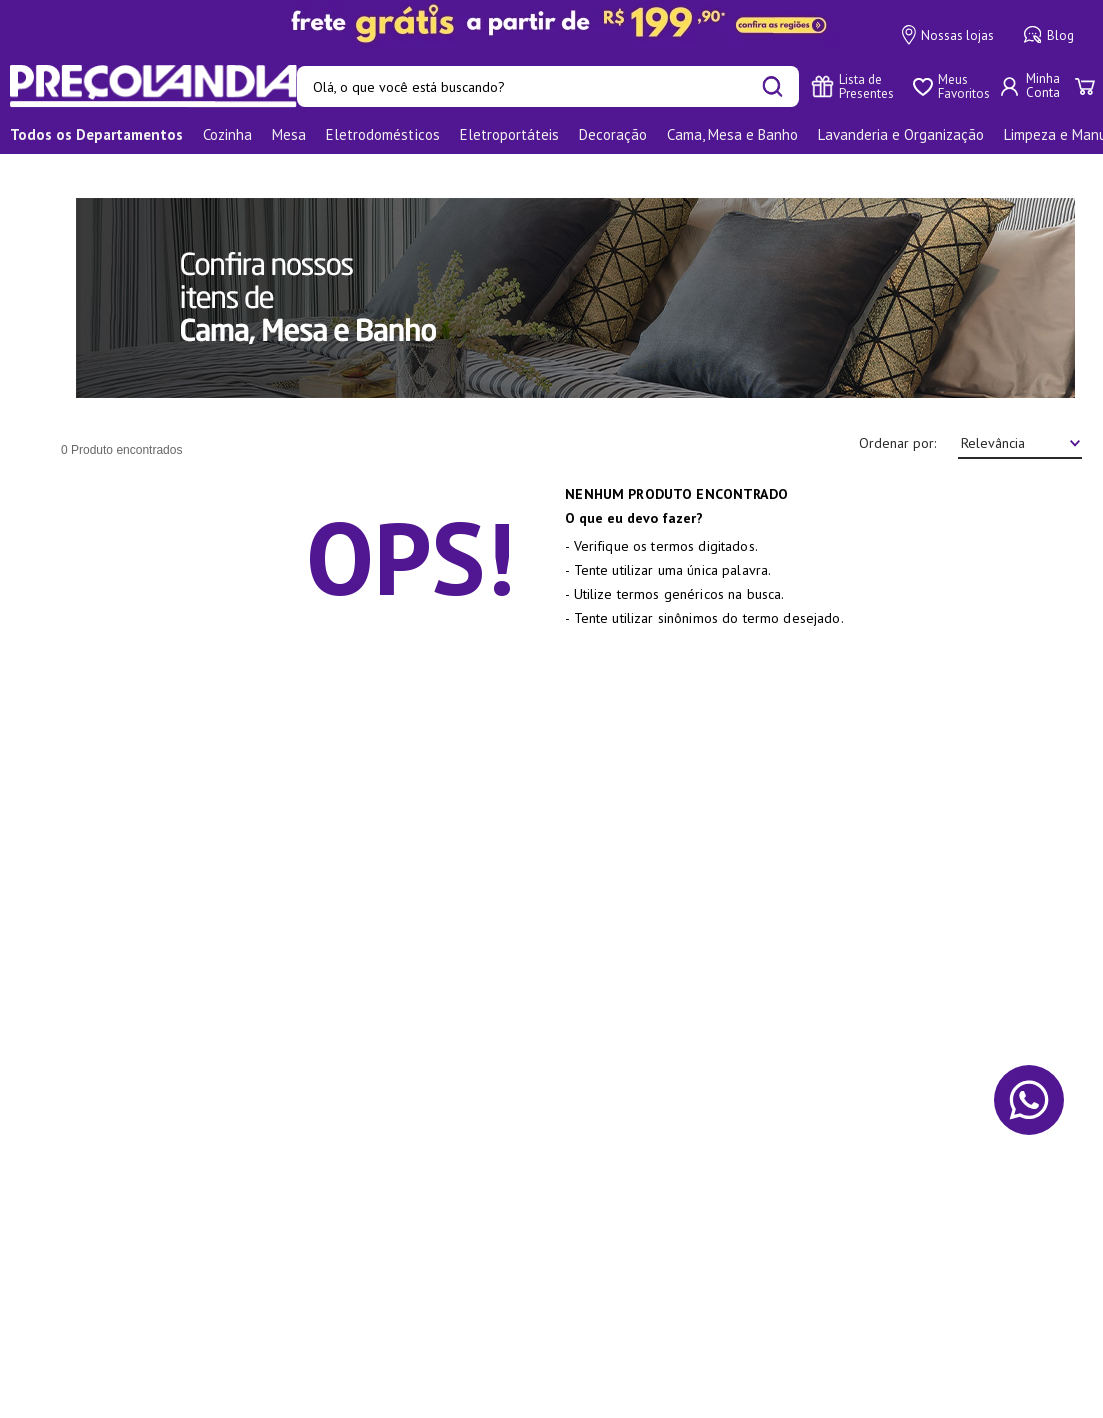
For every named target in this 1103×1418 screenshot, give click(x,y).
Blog (1049, 35)
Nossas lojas (948, 35)
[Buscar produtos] (772, 86)
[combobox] (548, 86)
